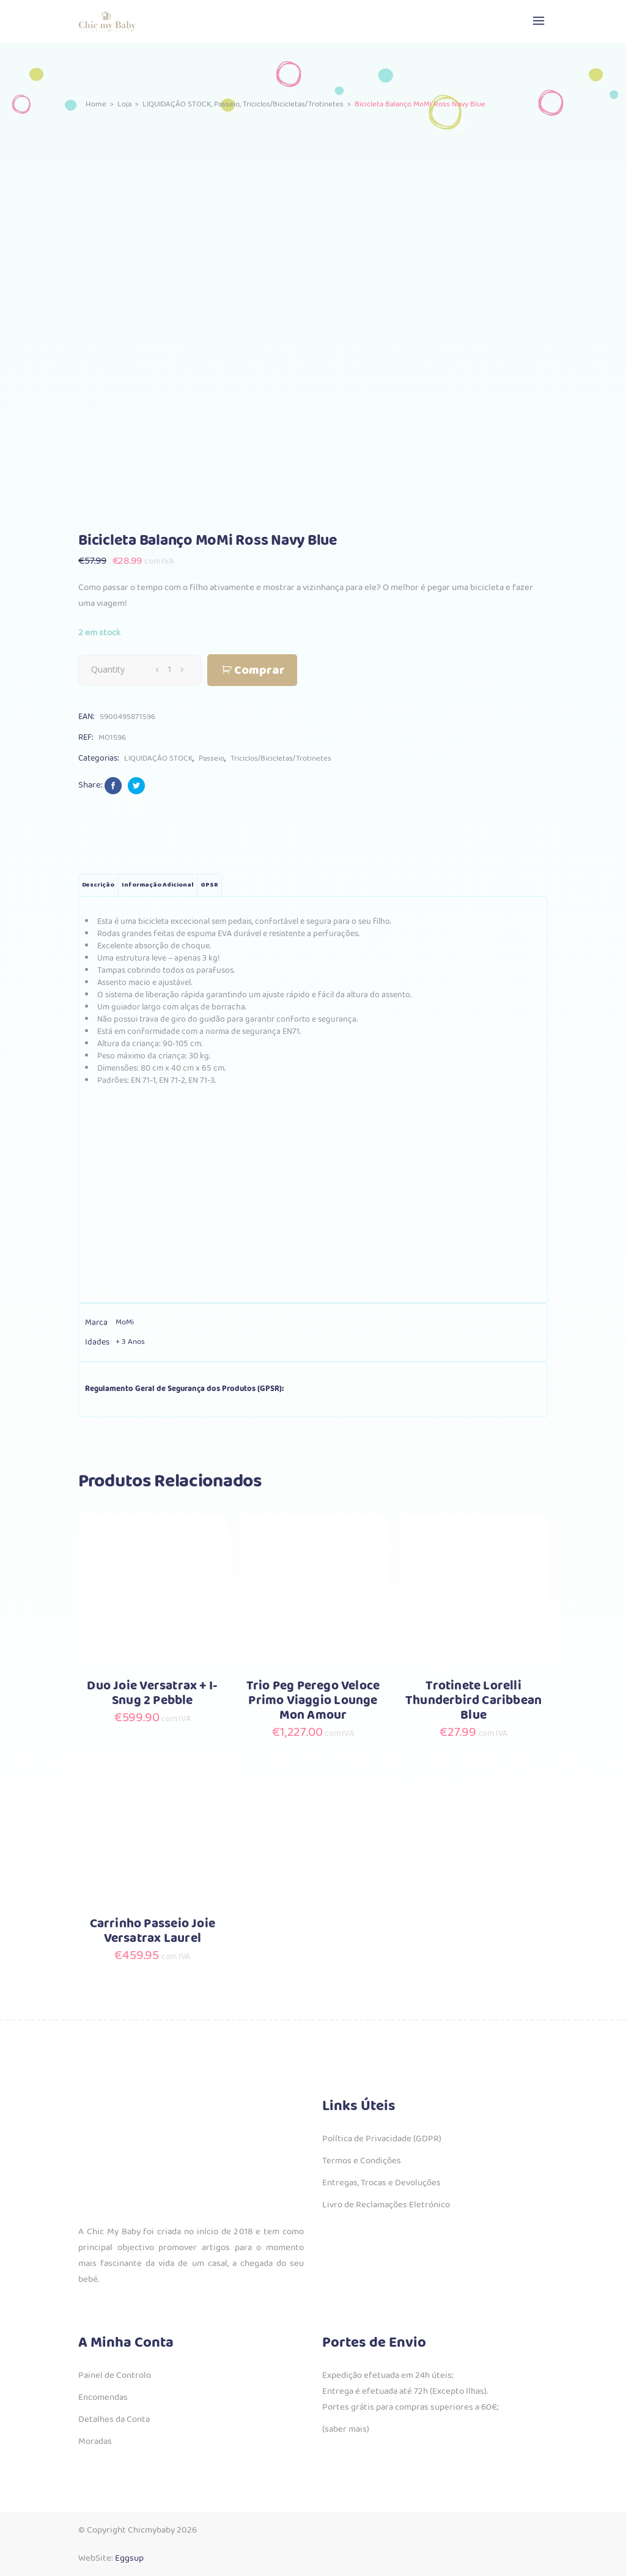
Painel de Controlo (114, 2375)
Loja (124, 104)
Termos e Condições (361, 2160)
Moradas (95, 2441)
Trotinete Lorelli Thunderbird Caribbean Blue (473, 1700)
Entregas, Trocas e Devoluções (381, 2183)
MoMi (125, 1322)
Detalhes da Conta (114, 2419)
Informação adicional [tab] (157, 885)
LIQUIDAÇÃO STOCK (176, 104)
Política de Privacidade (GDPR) (381, 2138)
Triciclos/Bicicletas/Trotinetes (293, 104)
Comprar (259, 670)
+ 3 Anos (130, 1341)
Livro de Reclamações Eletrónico (386, 2205)
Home (96, 104)
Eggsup (129, 2558)
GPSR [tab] (209, 885)
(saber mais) (345, 2429)
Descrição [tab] (98, 885)
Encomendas (103, 2397)
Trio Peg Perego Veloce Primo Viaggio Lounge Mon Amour (313, 1700)
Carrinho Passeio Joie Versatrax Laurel (152, 1931)
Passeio (227, 104)
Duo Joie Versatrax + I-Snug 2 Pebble (152, 1693)
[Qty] (169, 669)
